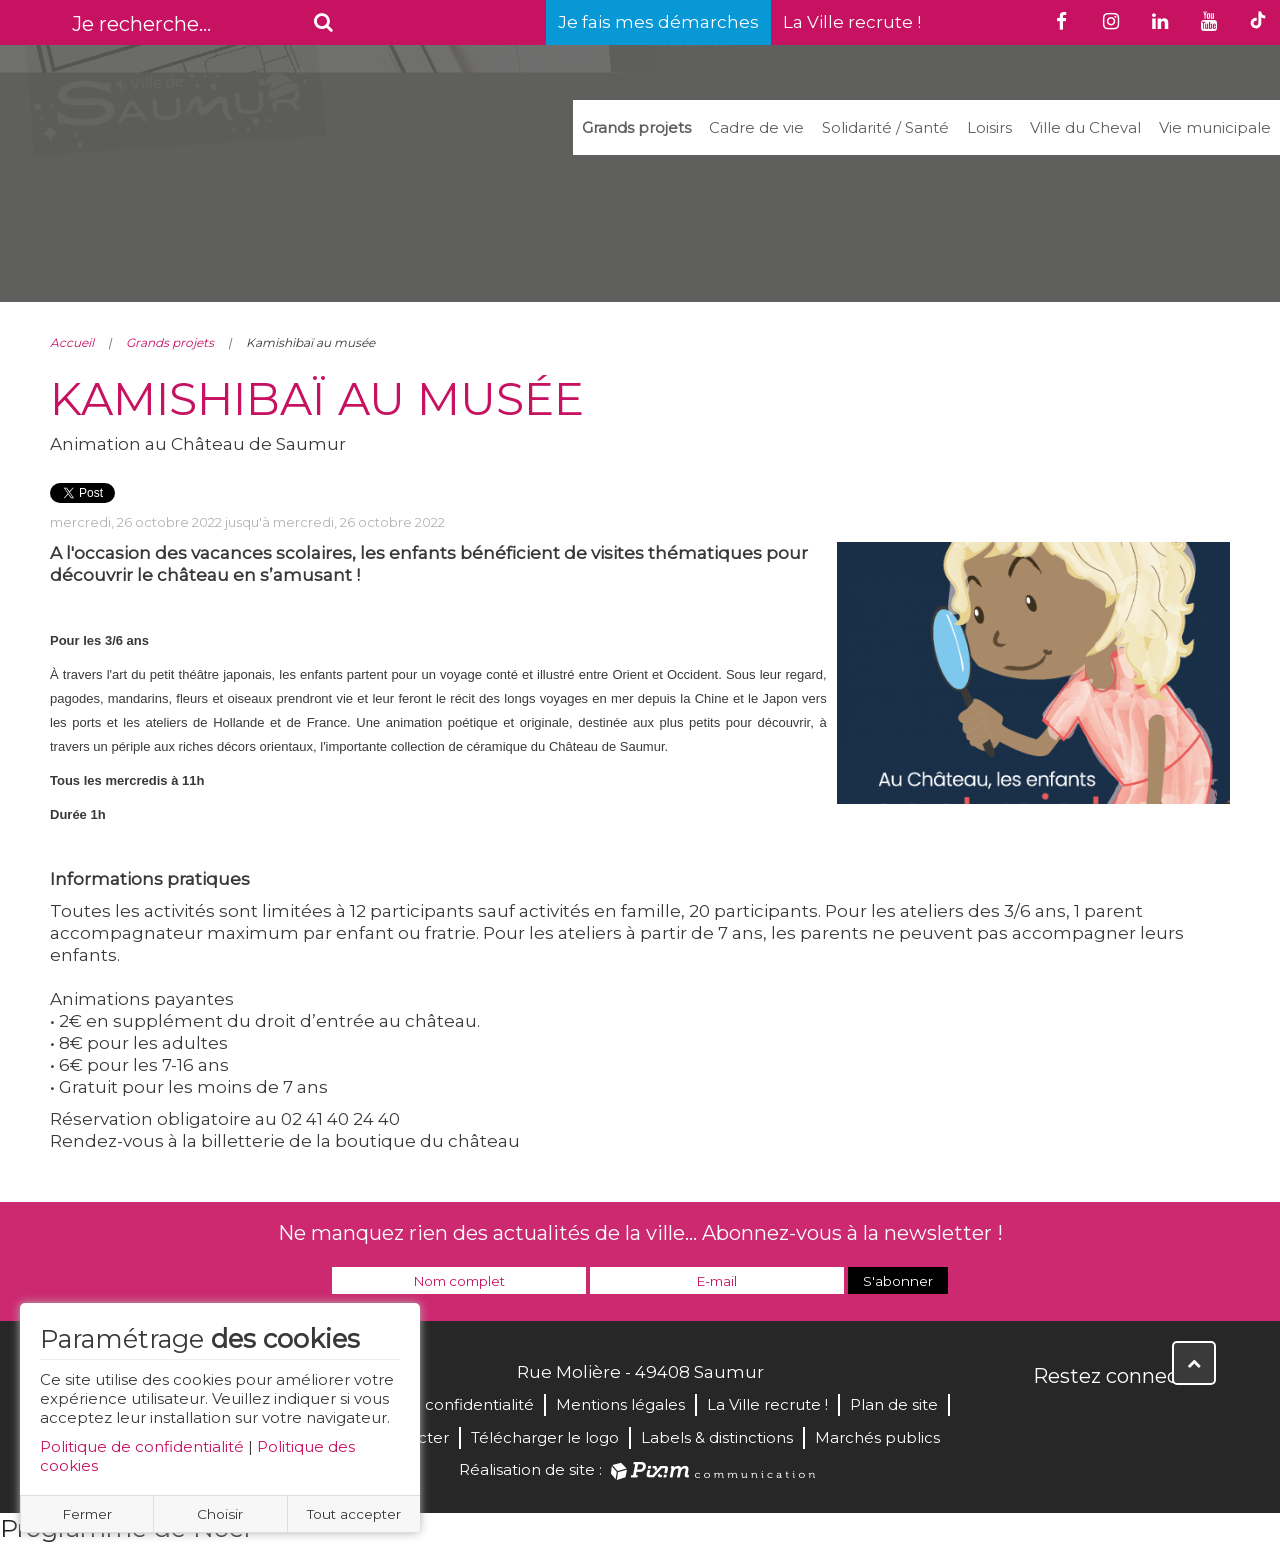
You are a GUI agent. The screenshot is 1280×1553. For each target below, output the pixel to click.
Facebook (1050, 1419)
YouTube (1138, 1419)
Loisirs (989, 127)
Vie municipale (1215, 127)
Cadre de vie (756, 127)
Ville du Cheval (1085, 127)
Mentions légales (620, 1404)
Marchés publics (877, 1437)
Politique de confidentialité (142, 1446)
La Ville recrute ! (852, 22)
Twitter (1094, 1419)
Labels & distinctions (717, 1437)
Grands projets (636, 127)
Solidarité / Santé (885, 127)
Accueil (72, 342)
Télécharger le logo (545, 1437)
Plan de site (894, 1404)
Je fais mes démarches (658, 22)
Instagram (1182, 1419)
